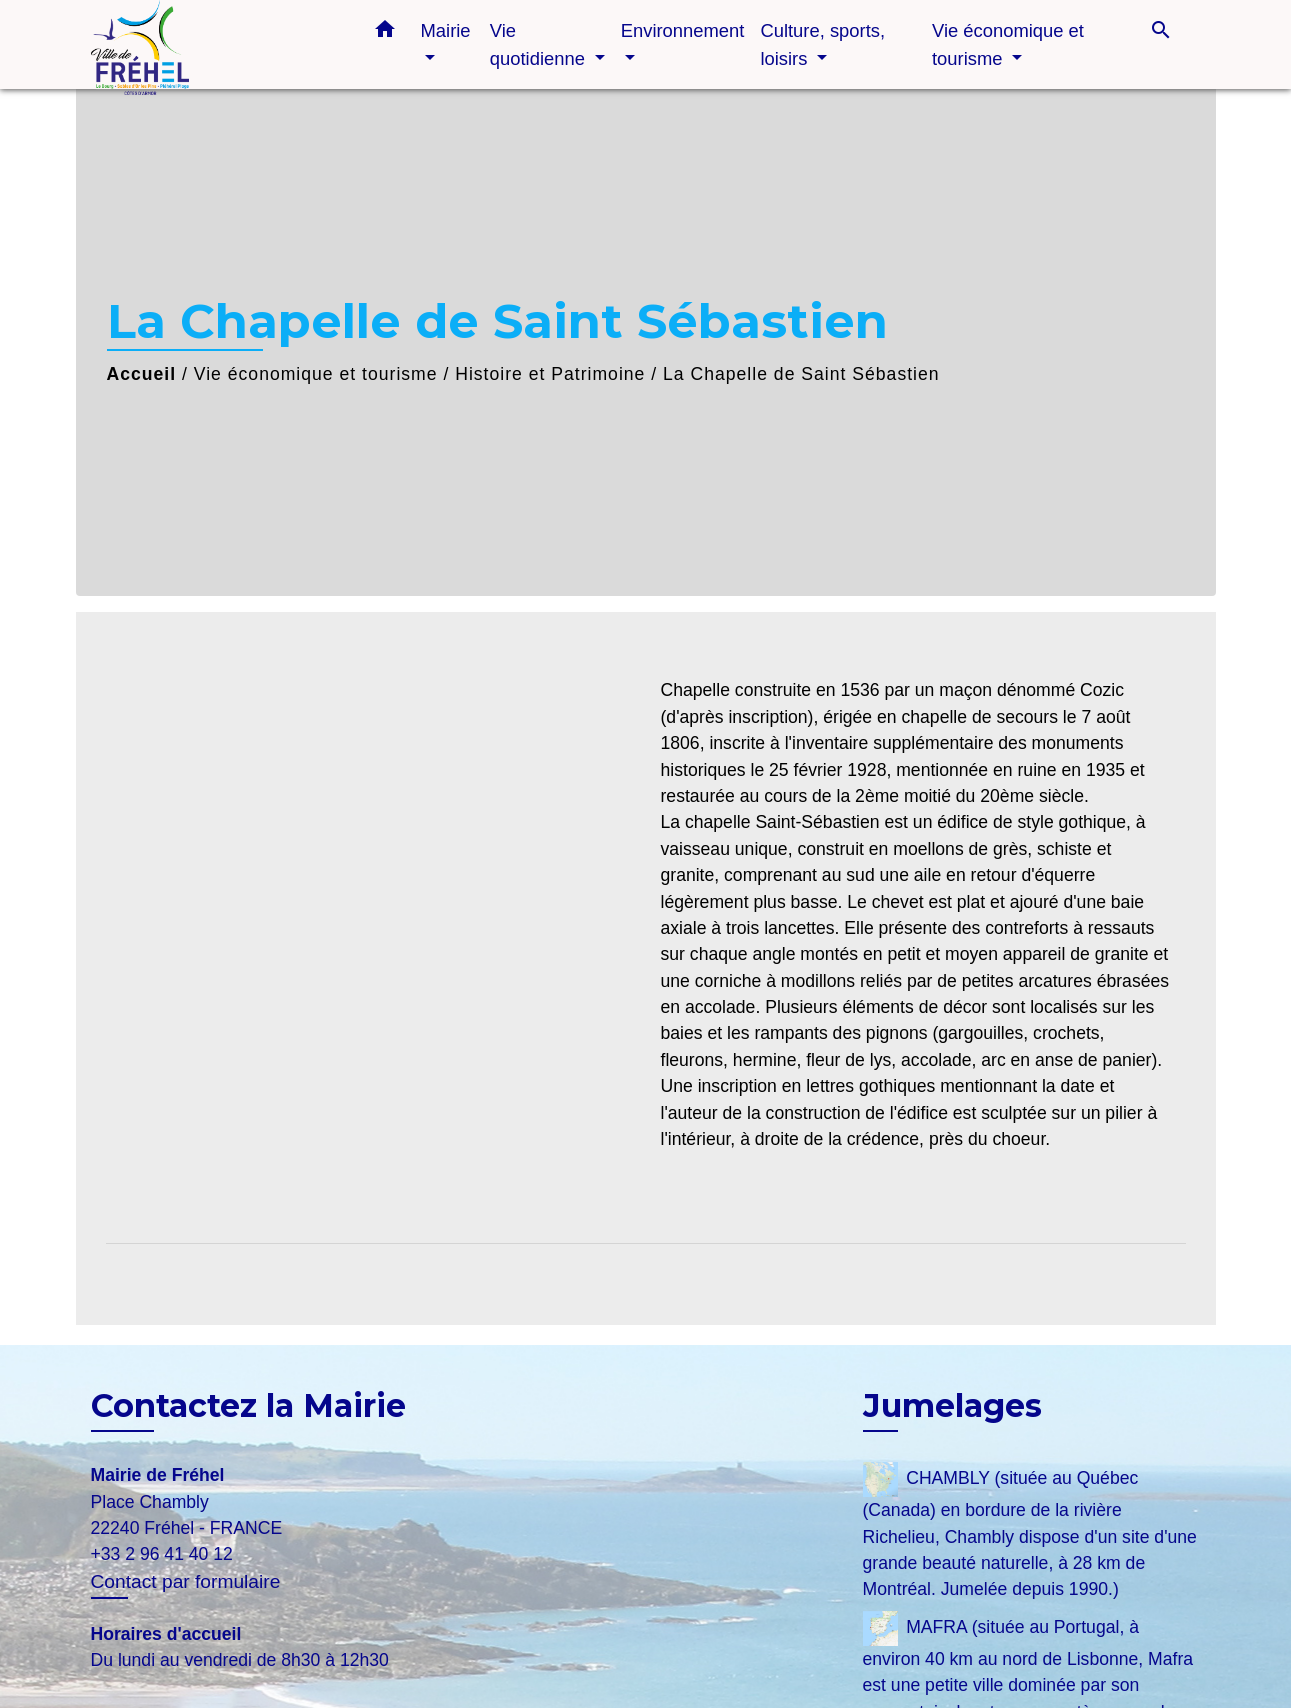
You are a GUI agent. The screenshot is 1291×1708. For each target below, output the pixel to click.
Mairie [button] (446, 30)
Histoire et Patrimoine (550, 374)
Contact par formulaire (186, 1581)
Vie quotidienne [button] (540, 44)
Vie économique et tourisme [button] (1008, 44)
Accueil (142, 374)
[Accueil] (216, 44)
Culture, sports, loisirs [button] (822, 44)
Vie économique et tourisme (316, 374)
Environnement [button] (683, 30)
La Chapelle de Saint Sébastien (801, 374)
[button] (385, 33)
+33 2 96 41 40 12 (162, 1554)
